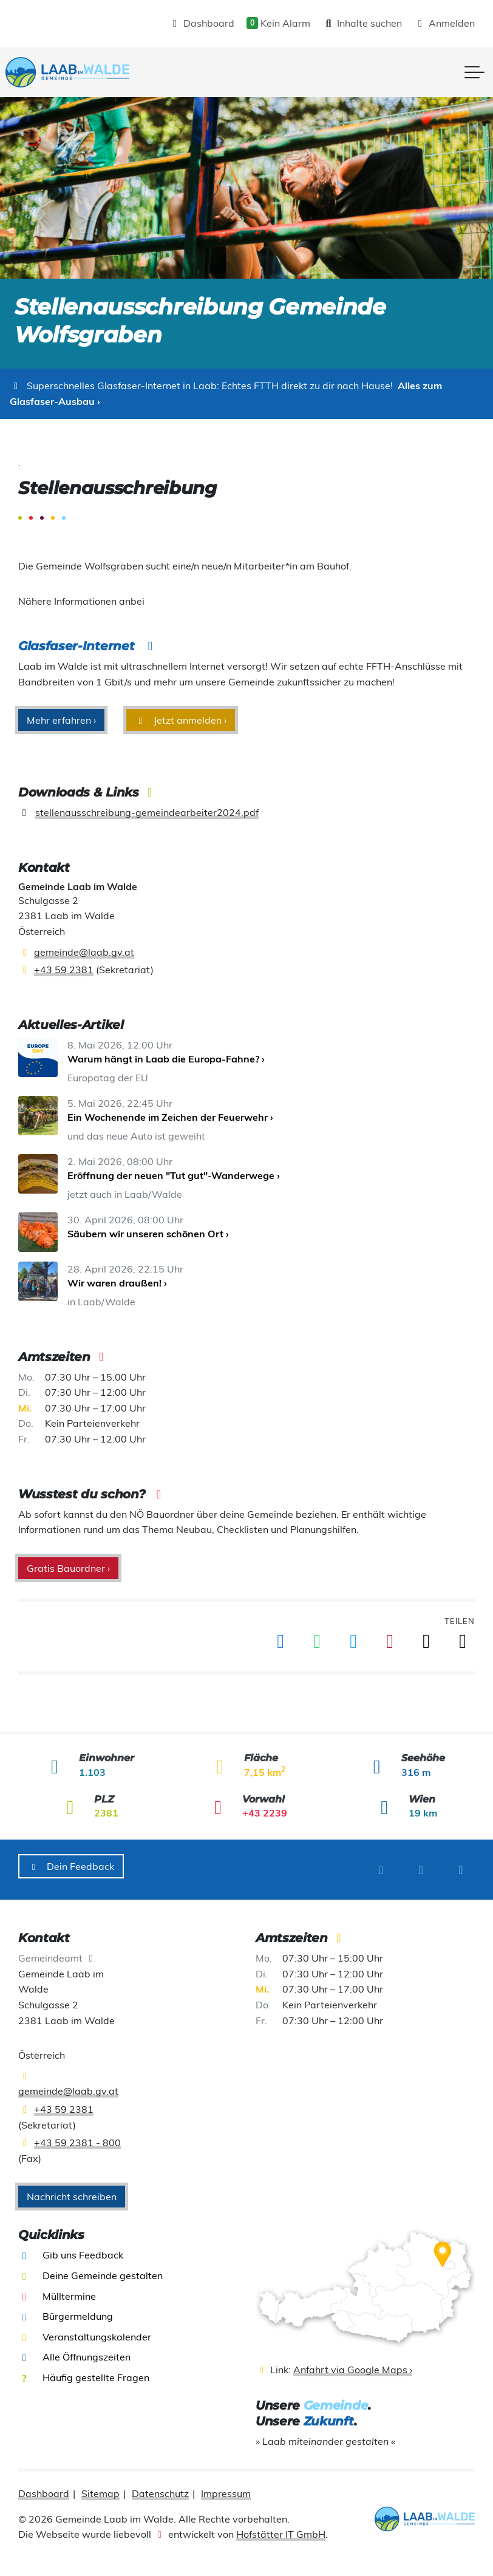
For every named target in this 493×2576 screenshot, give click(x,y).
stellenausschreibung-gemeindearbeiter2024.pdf (147, 812)
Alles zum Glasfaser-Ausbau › (226, 393)
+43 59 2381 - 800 (77, 2136)
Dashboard (201, 23)
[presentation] (79, 72)
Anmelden (444, 23)
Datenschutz (160, 2487)
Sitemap (100, 2487)
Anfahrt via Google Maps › (352, 2363)
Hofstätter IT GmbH (280, 2527)
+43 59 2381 (63, 969)
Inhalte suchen (362, 23)
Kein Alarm (278, 23)
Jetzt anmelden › (180, 720)
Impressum (226, 2487)
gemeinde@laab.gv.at (84, 952)
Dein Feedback (71, 1866)
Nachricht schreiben (72, 2190)
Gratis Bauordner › (68, 1568)
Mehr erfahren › (61, 720)
